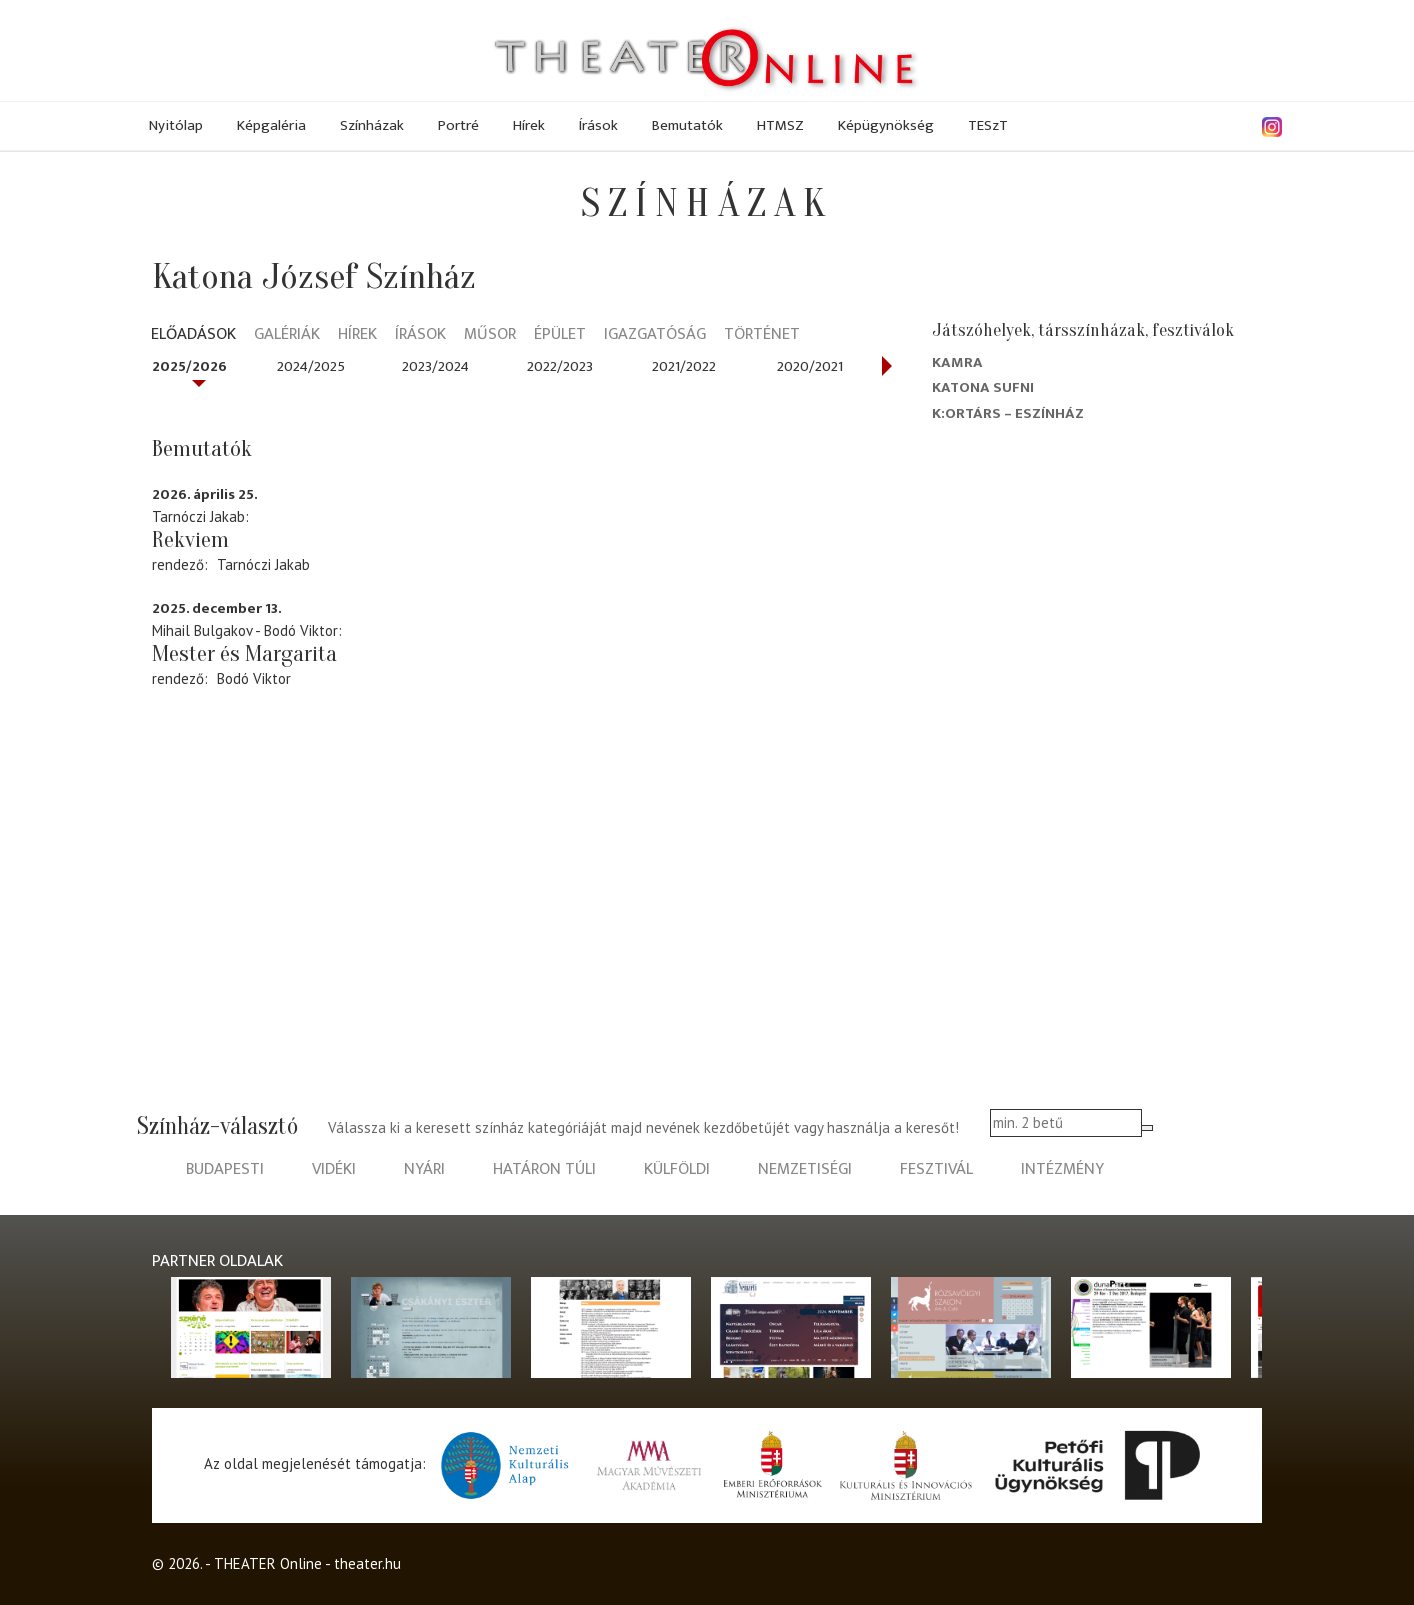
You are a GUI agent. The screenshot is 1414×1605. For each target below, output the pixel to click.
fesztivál (936, 1169)
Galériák (287, 335)
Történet (762, 335)
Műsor (490, 335)
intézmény (1062, 1169)
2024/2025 (311, 366)
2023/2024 (435, 366)
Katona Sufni (983, 387)
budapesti (225, 1169)
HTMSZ (780, 125)
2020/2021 (810, 366)
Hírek (529, 125)
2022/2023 (560, 366)
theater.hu (367, 1563)
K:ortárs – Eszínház (1008, 413)
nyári (424, 1169)
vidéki (334, 1169)
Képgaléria (271, 125)
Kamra (957, 362)
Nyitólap (176, 125)
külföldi (677, 1169)
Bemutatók (687, 125)
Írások (598, 125)
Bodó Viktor (254, 678)
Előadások (193, 335)
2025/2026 (189, 366)
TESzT (988, 125)
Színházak (372, 125)
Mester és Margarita (244, 654)
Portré (458, 125)
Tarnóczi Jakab (263, 564)
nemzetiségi (805, 1169)
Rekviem (190, 540)
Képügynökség (886, 125)
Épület (560, 335)
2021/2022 (684, 366)
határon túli (544, 1169)
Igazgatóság (655, 335)
